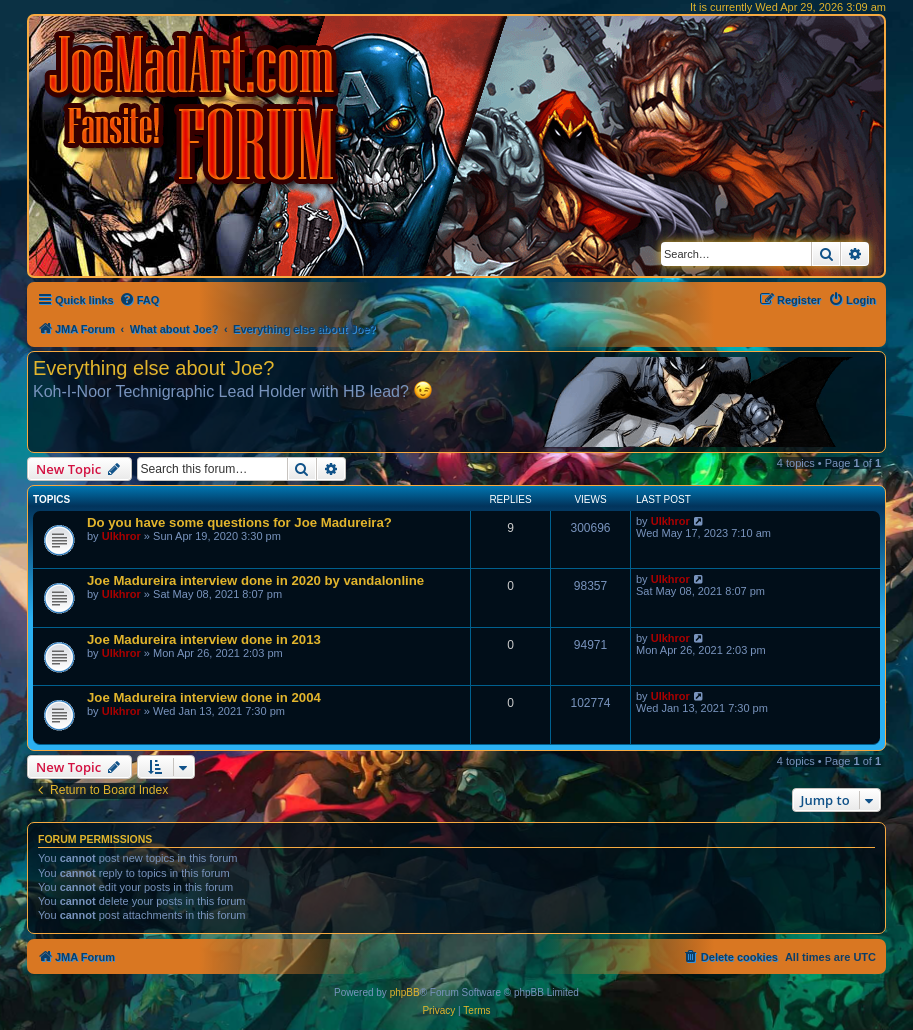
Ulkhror (121, 536)
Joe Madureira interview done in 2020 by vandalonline (255, 580)
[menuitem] (139, 300)
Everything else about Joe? (153, 368)
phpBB (405, 992)
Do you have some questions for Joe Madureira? (239, 522)
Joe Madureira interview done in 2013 (204, 639)
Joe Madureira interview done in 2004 (204, 697)
